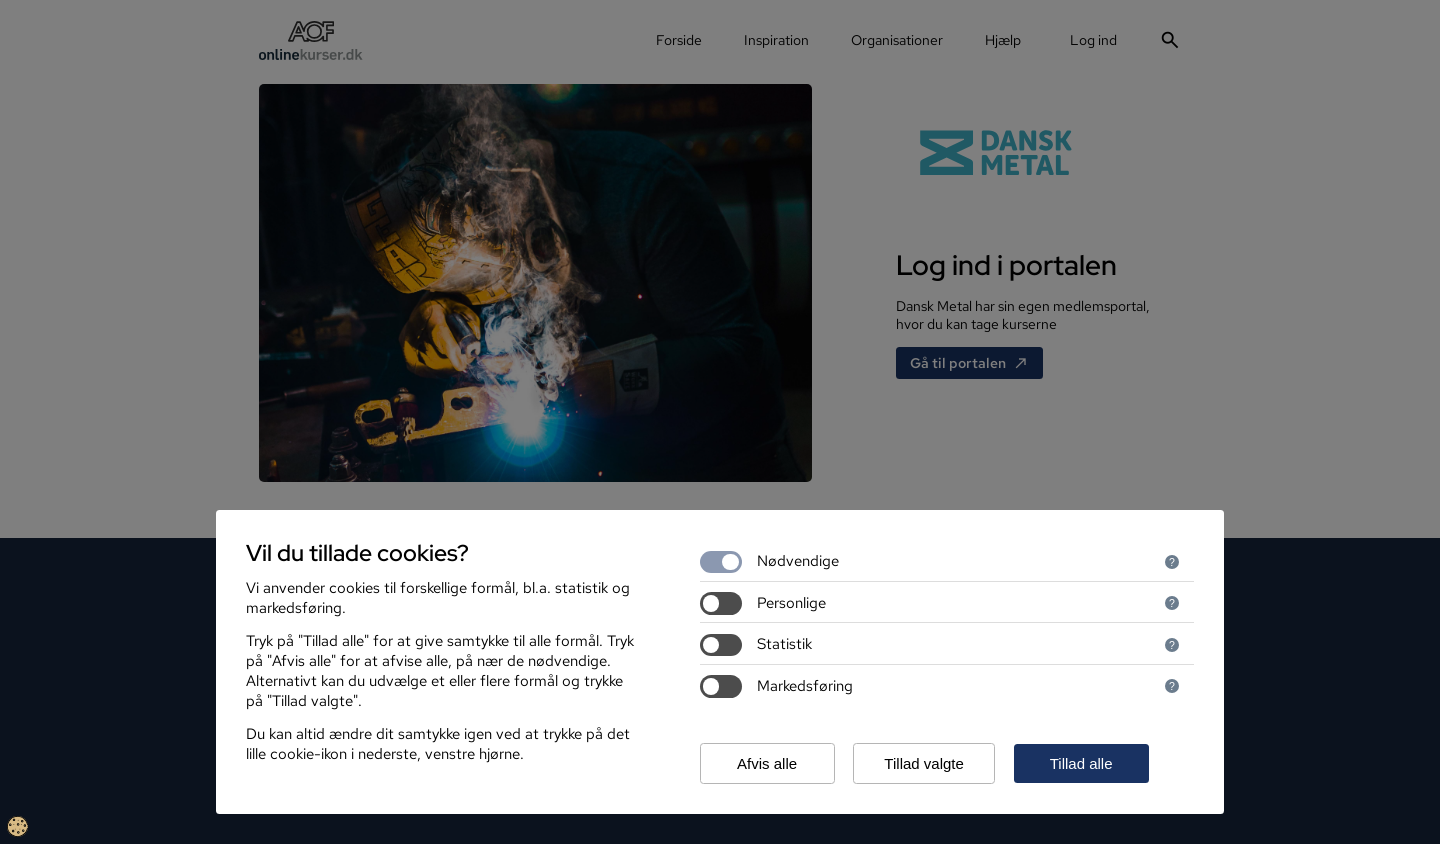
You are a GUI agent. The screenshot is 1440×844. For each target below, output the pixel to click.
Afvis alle (767, 763)
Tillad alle (1081, 763)
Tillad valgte (923, 763)
